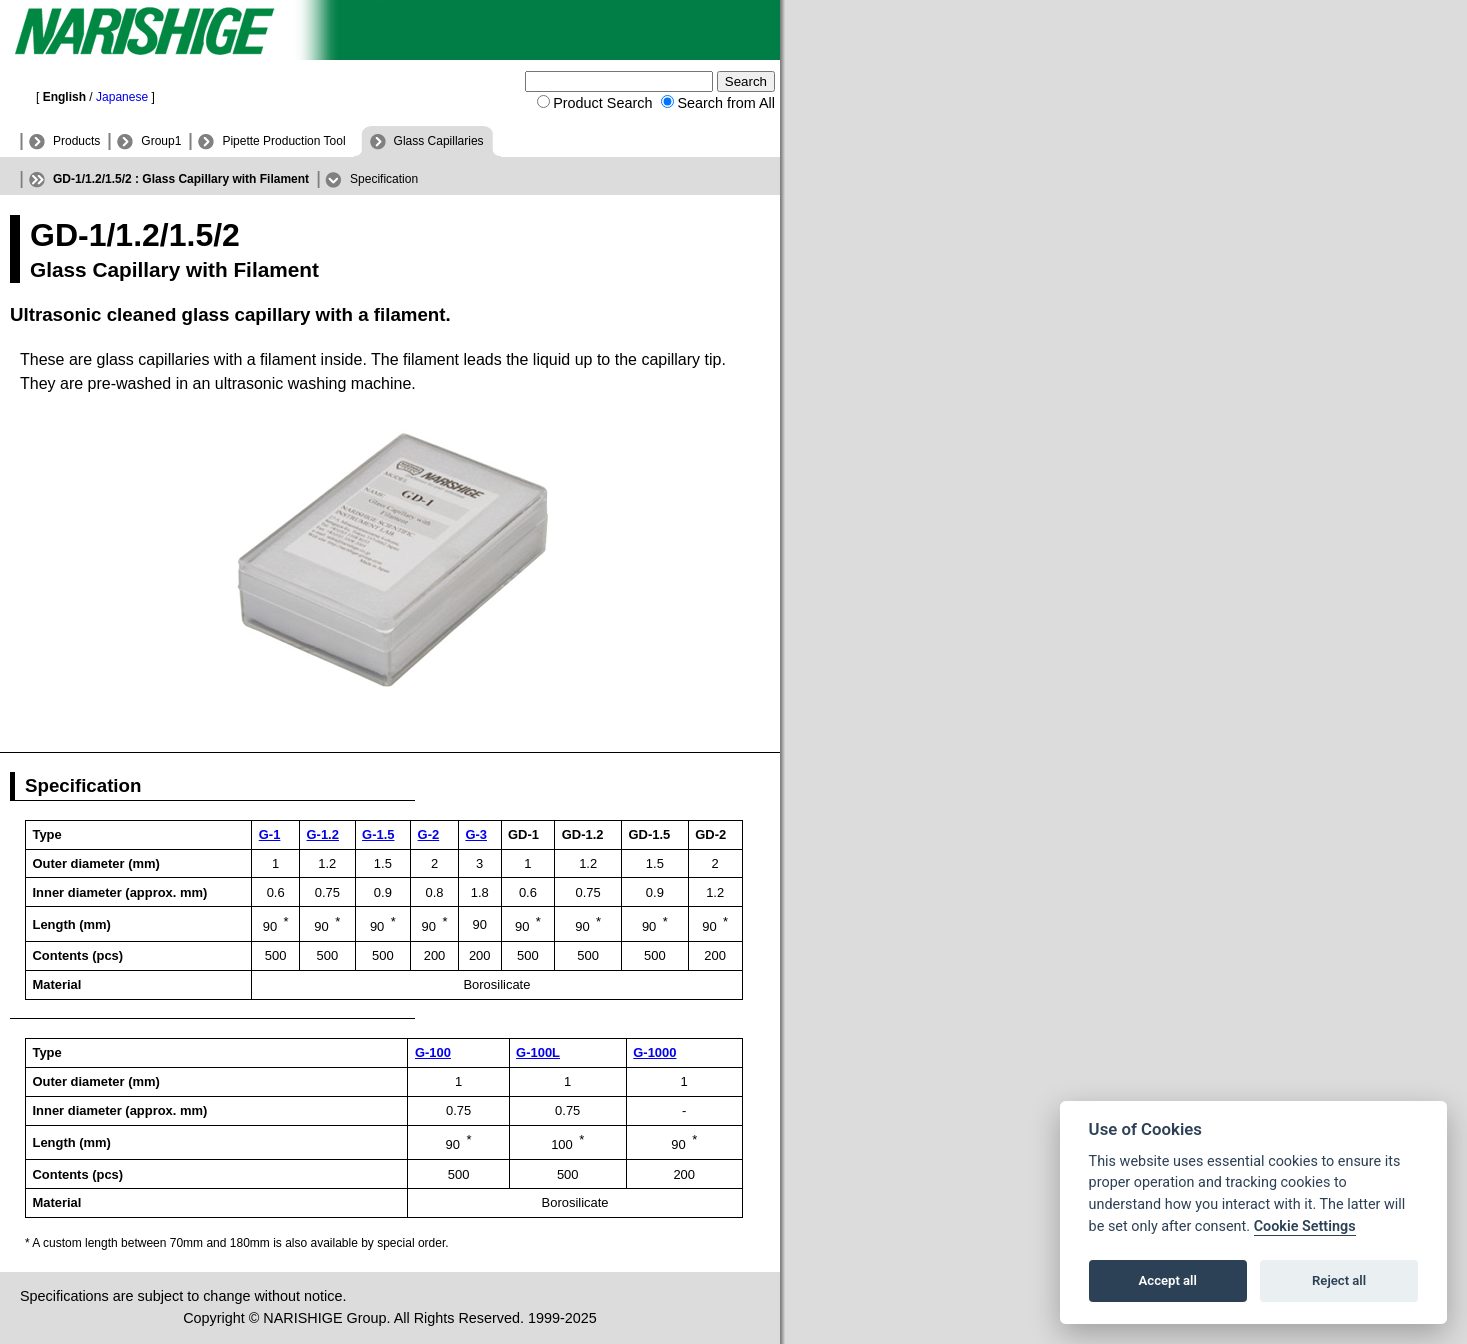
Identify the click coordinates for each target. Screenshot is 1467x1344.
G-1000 (654, 1052)
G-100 (433, 1052)
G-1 (270, 834)
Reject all (1339, 1280)
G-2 (429, 834)
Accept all (1168, 1280)
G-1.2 (323, 834)
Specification (384, 179)
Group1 (161, 141)
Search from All (726, 103)
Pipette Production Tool (283, 141)
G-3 (476, 834)
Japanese (122, 97)
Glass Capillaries (439, 141)
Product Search (602, 103)
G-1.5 (378, 834)
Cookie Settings (1305, 1226)
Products (76, 141)
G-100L (538, 1052)
